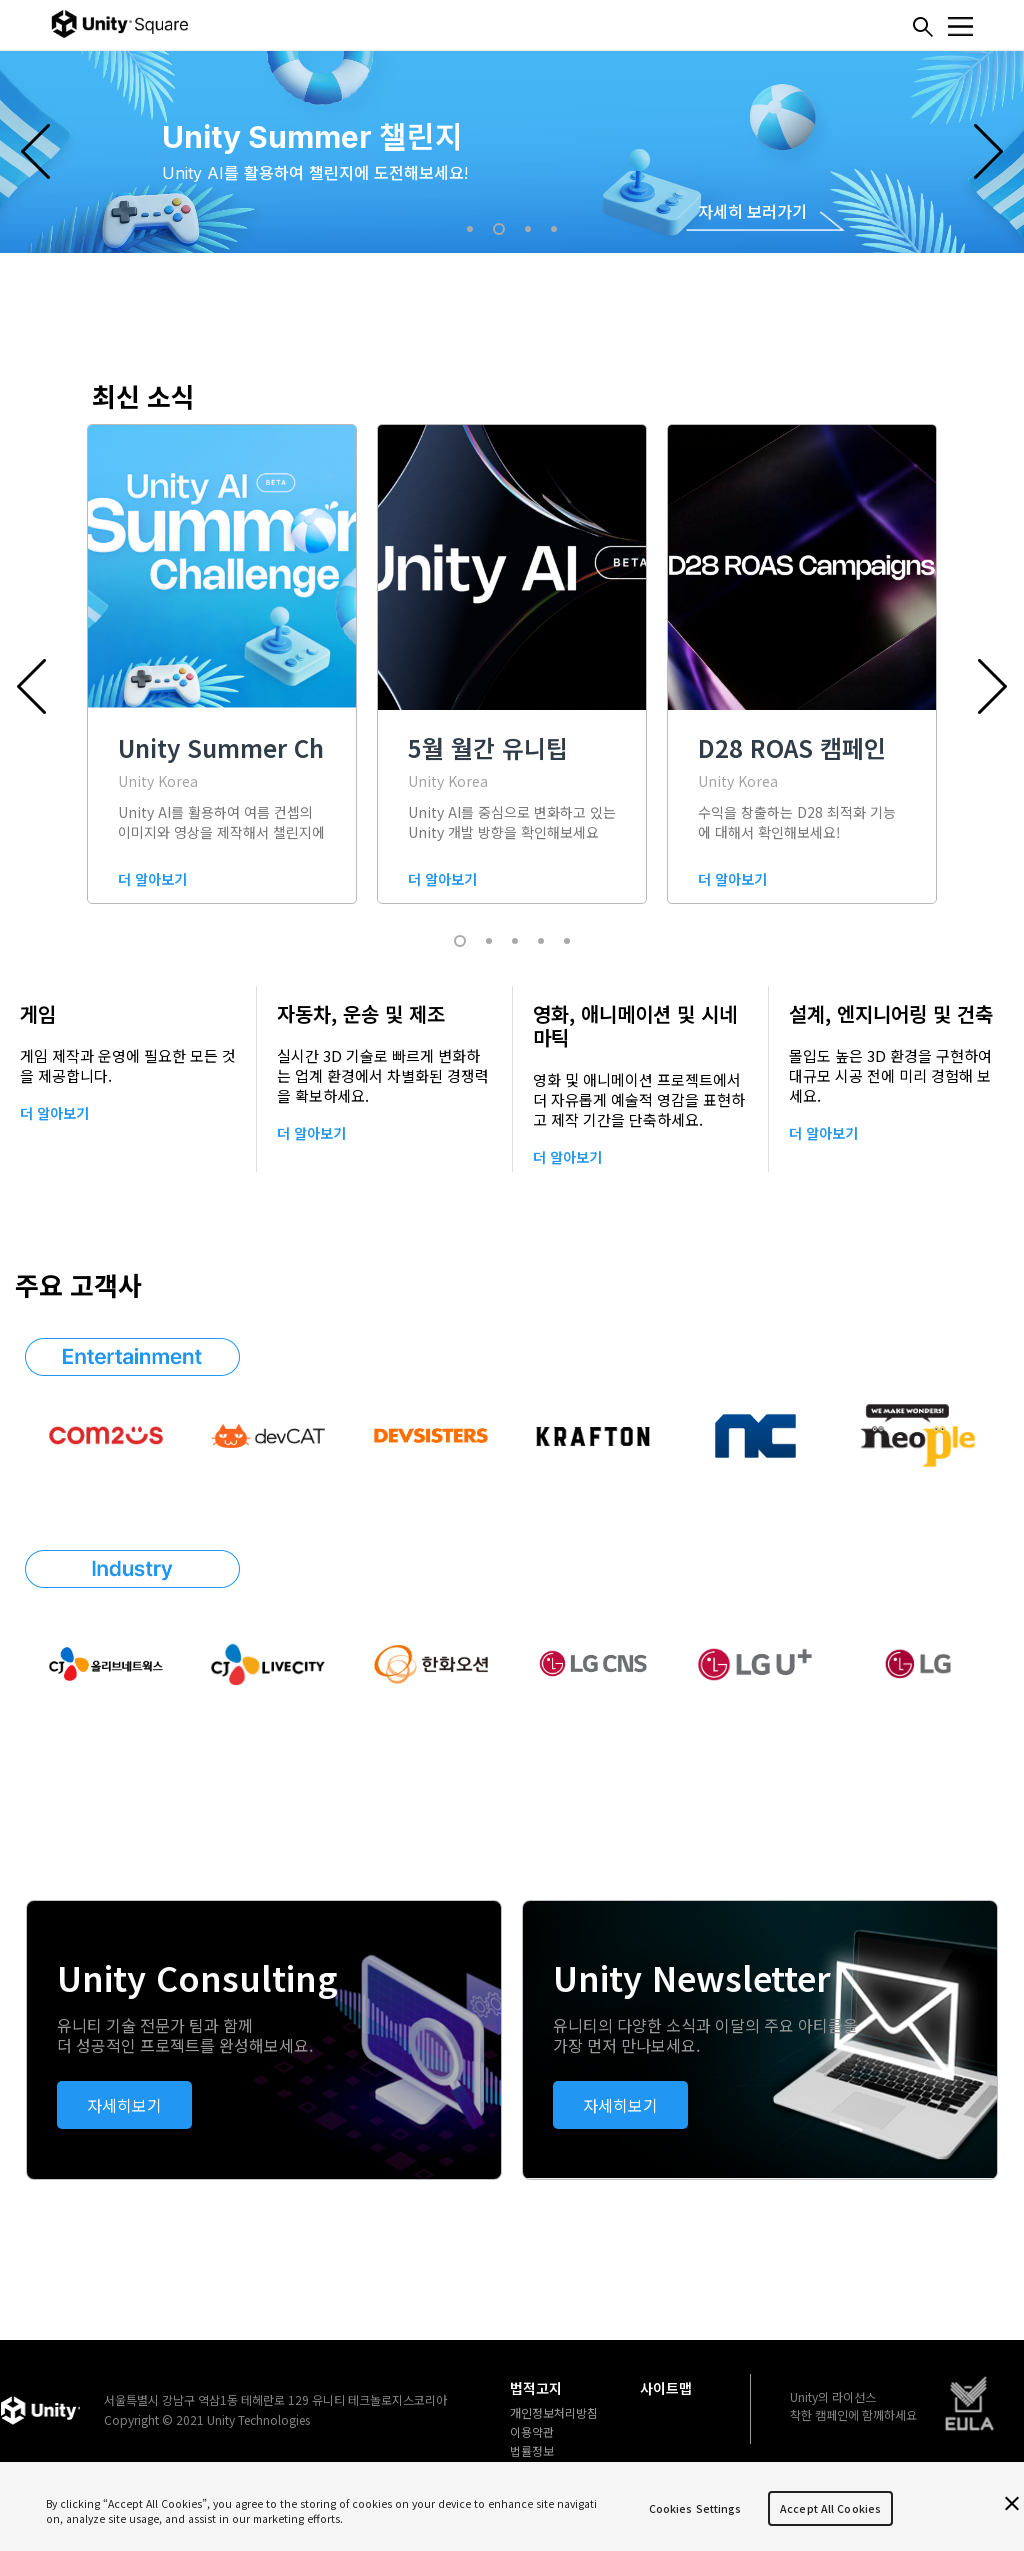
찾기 (923, 27)
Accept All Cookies (830, 2508)
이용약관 (532, 2432)
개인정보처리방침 (554, 2413)
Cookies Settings (695, 2508)
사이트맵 (666, 2388)
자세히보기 (124, 2105)
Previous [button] (36, 151)
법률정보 (532, 2451)
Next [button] (988, 151)
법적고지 (536, 2388)
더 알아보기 (54, 1113)
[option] (512, 151)
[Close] (1012, 2504)
